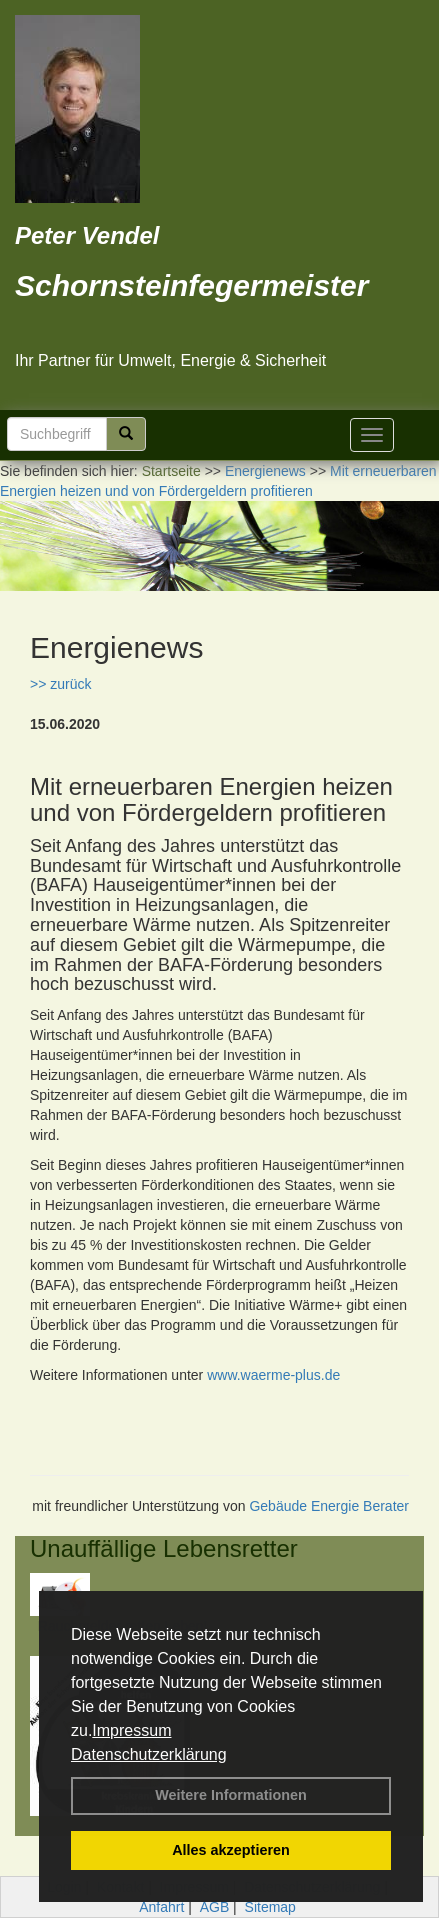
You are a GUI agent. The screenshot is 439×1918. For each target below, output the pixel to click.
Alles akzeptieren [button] (231, 1850)
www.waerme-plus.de (273, 1375)
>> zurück (60, 684)
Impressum (131, 1730)
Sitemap (270, 1907)
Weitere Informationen (231, 1795)
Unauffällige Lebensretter (164, 1548)
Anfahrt (161, 1907)
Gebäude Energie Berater (329, 1506)
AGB (215, 1907)
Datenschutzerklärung (149, 1754)
